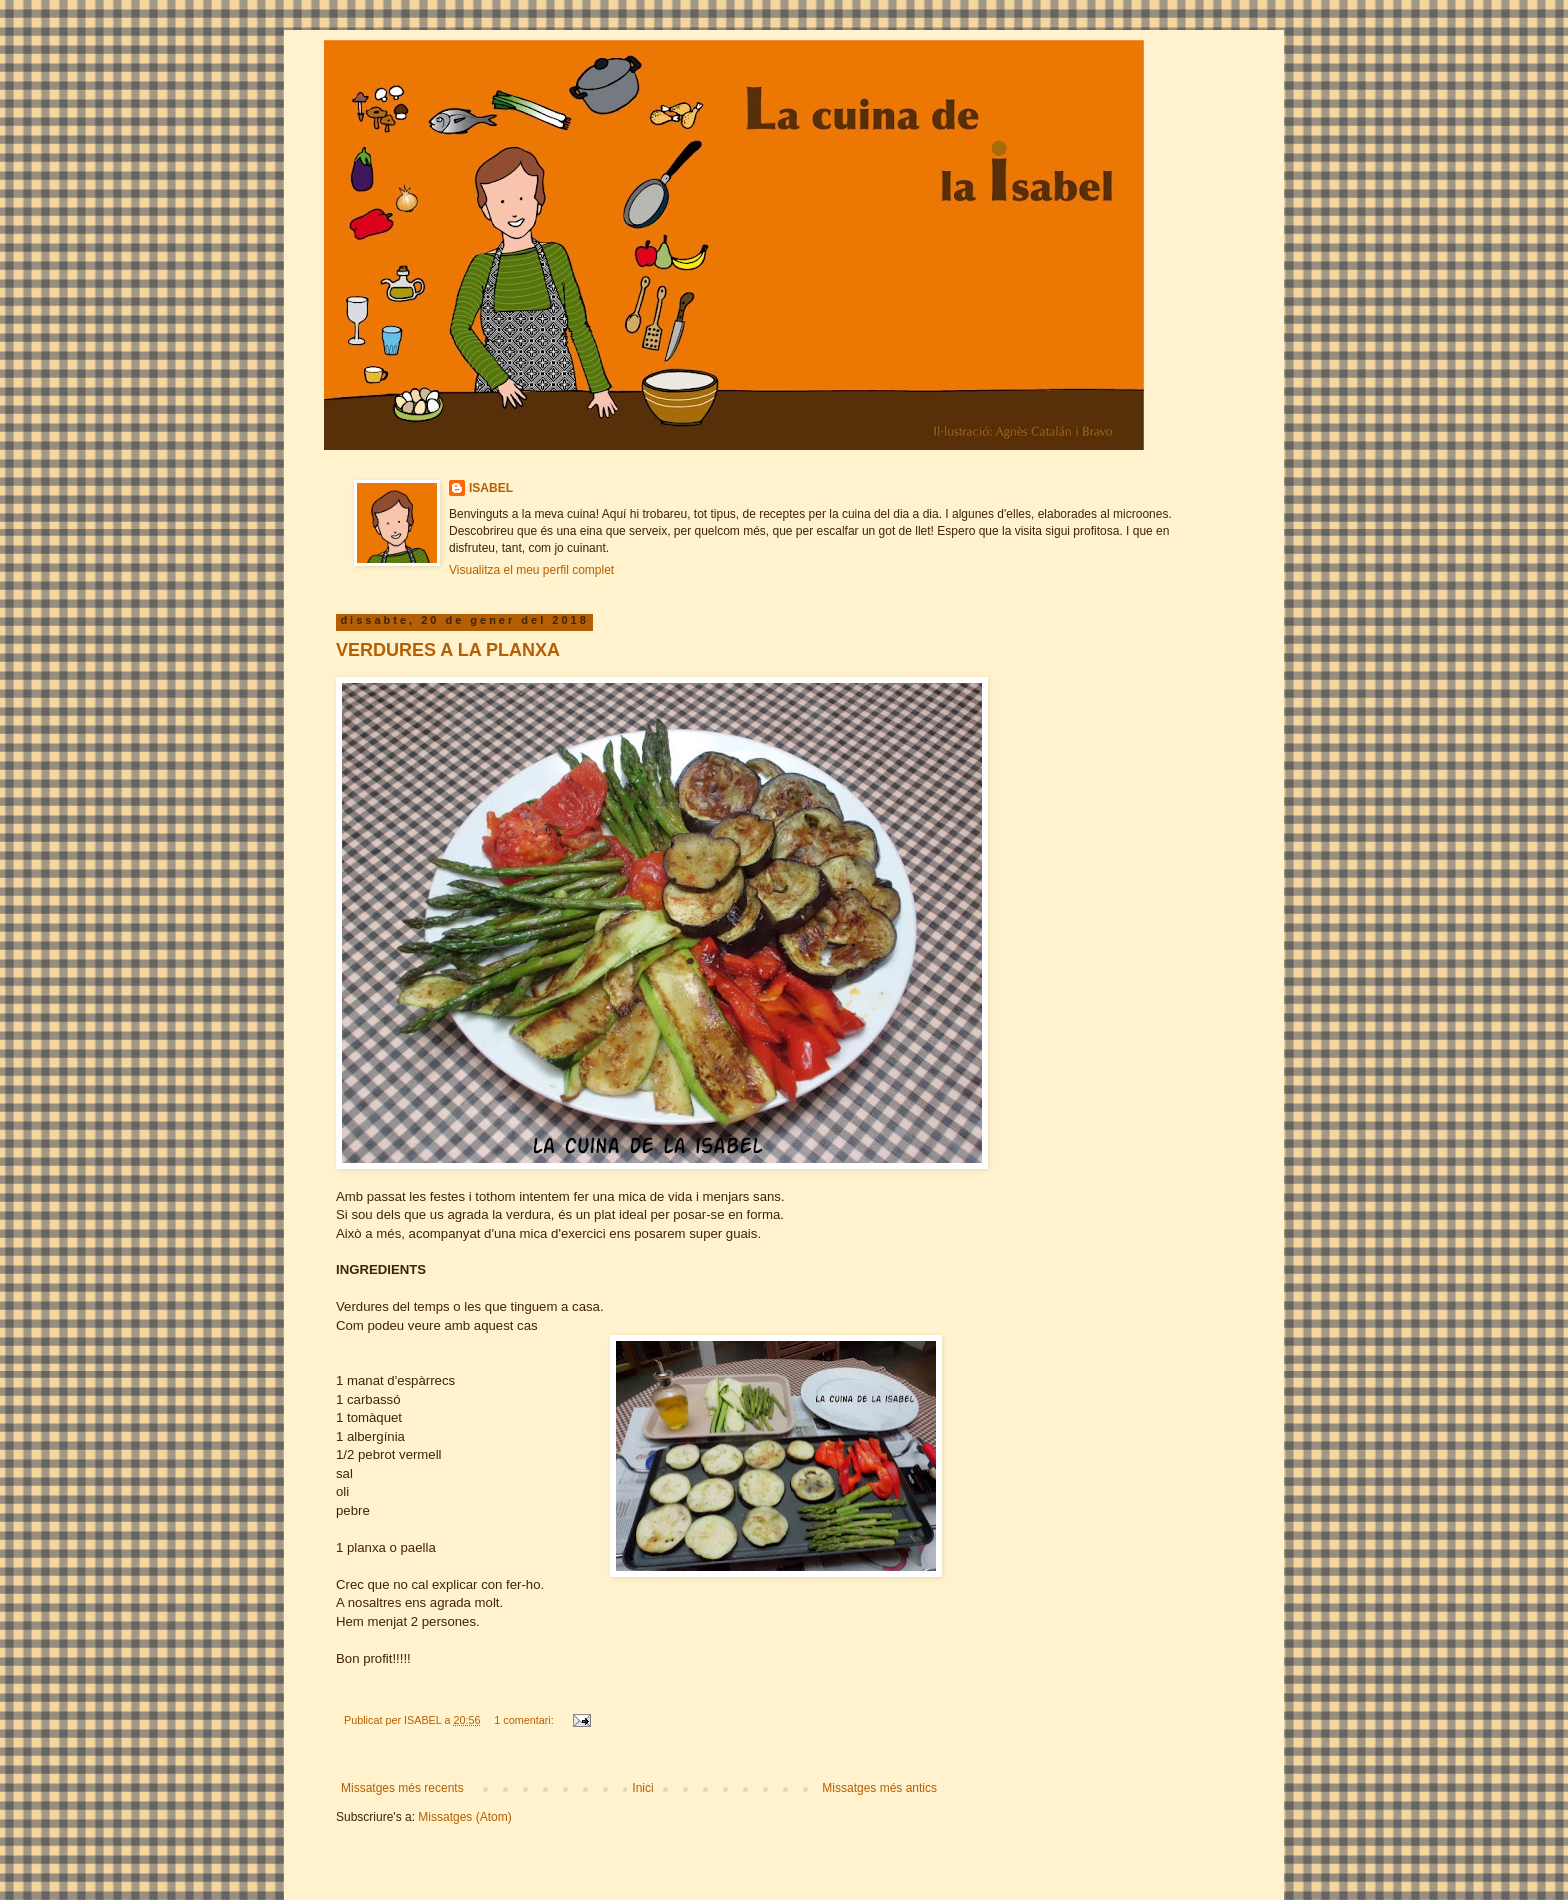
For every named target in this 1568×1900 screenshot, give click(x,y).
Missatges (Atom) (464, 1817)
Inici (642, 1788)
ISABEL (491, 488)
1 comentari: (525, 1720)
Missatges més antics (879, 1788)
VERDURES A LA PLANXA (448, 650)
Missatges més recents (402, 1788)
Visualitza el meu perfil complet (531, 570)
